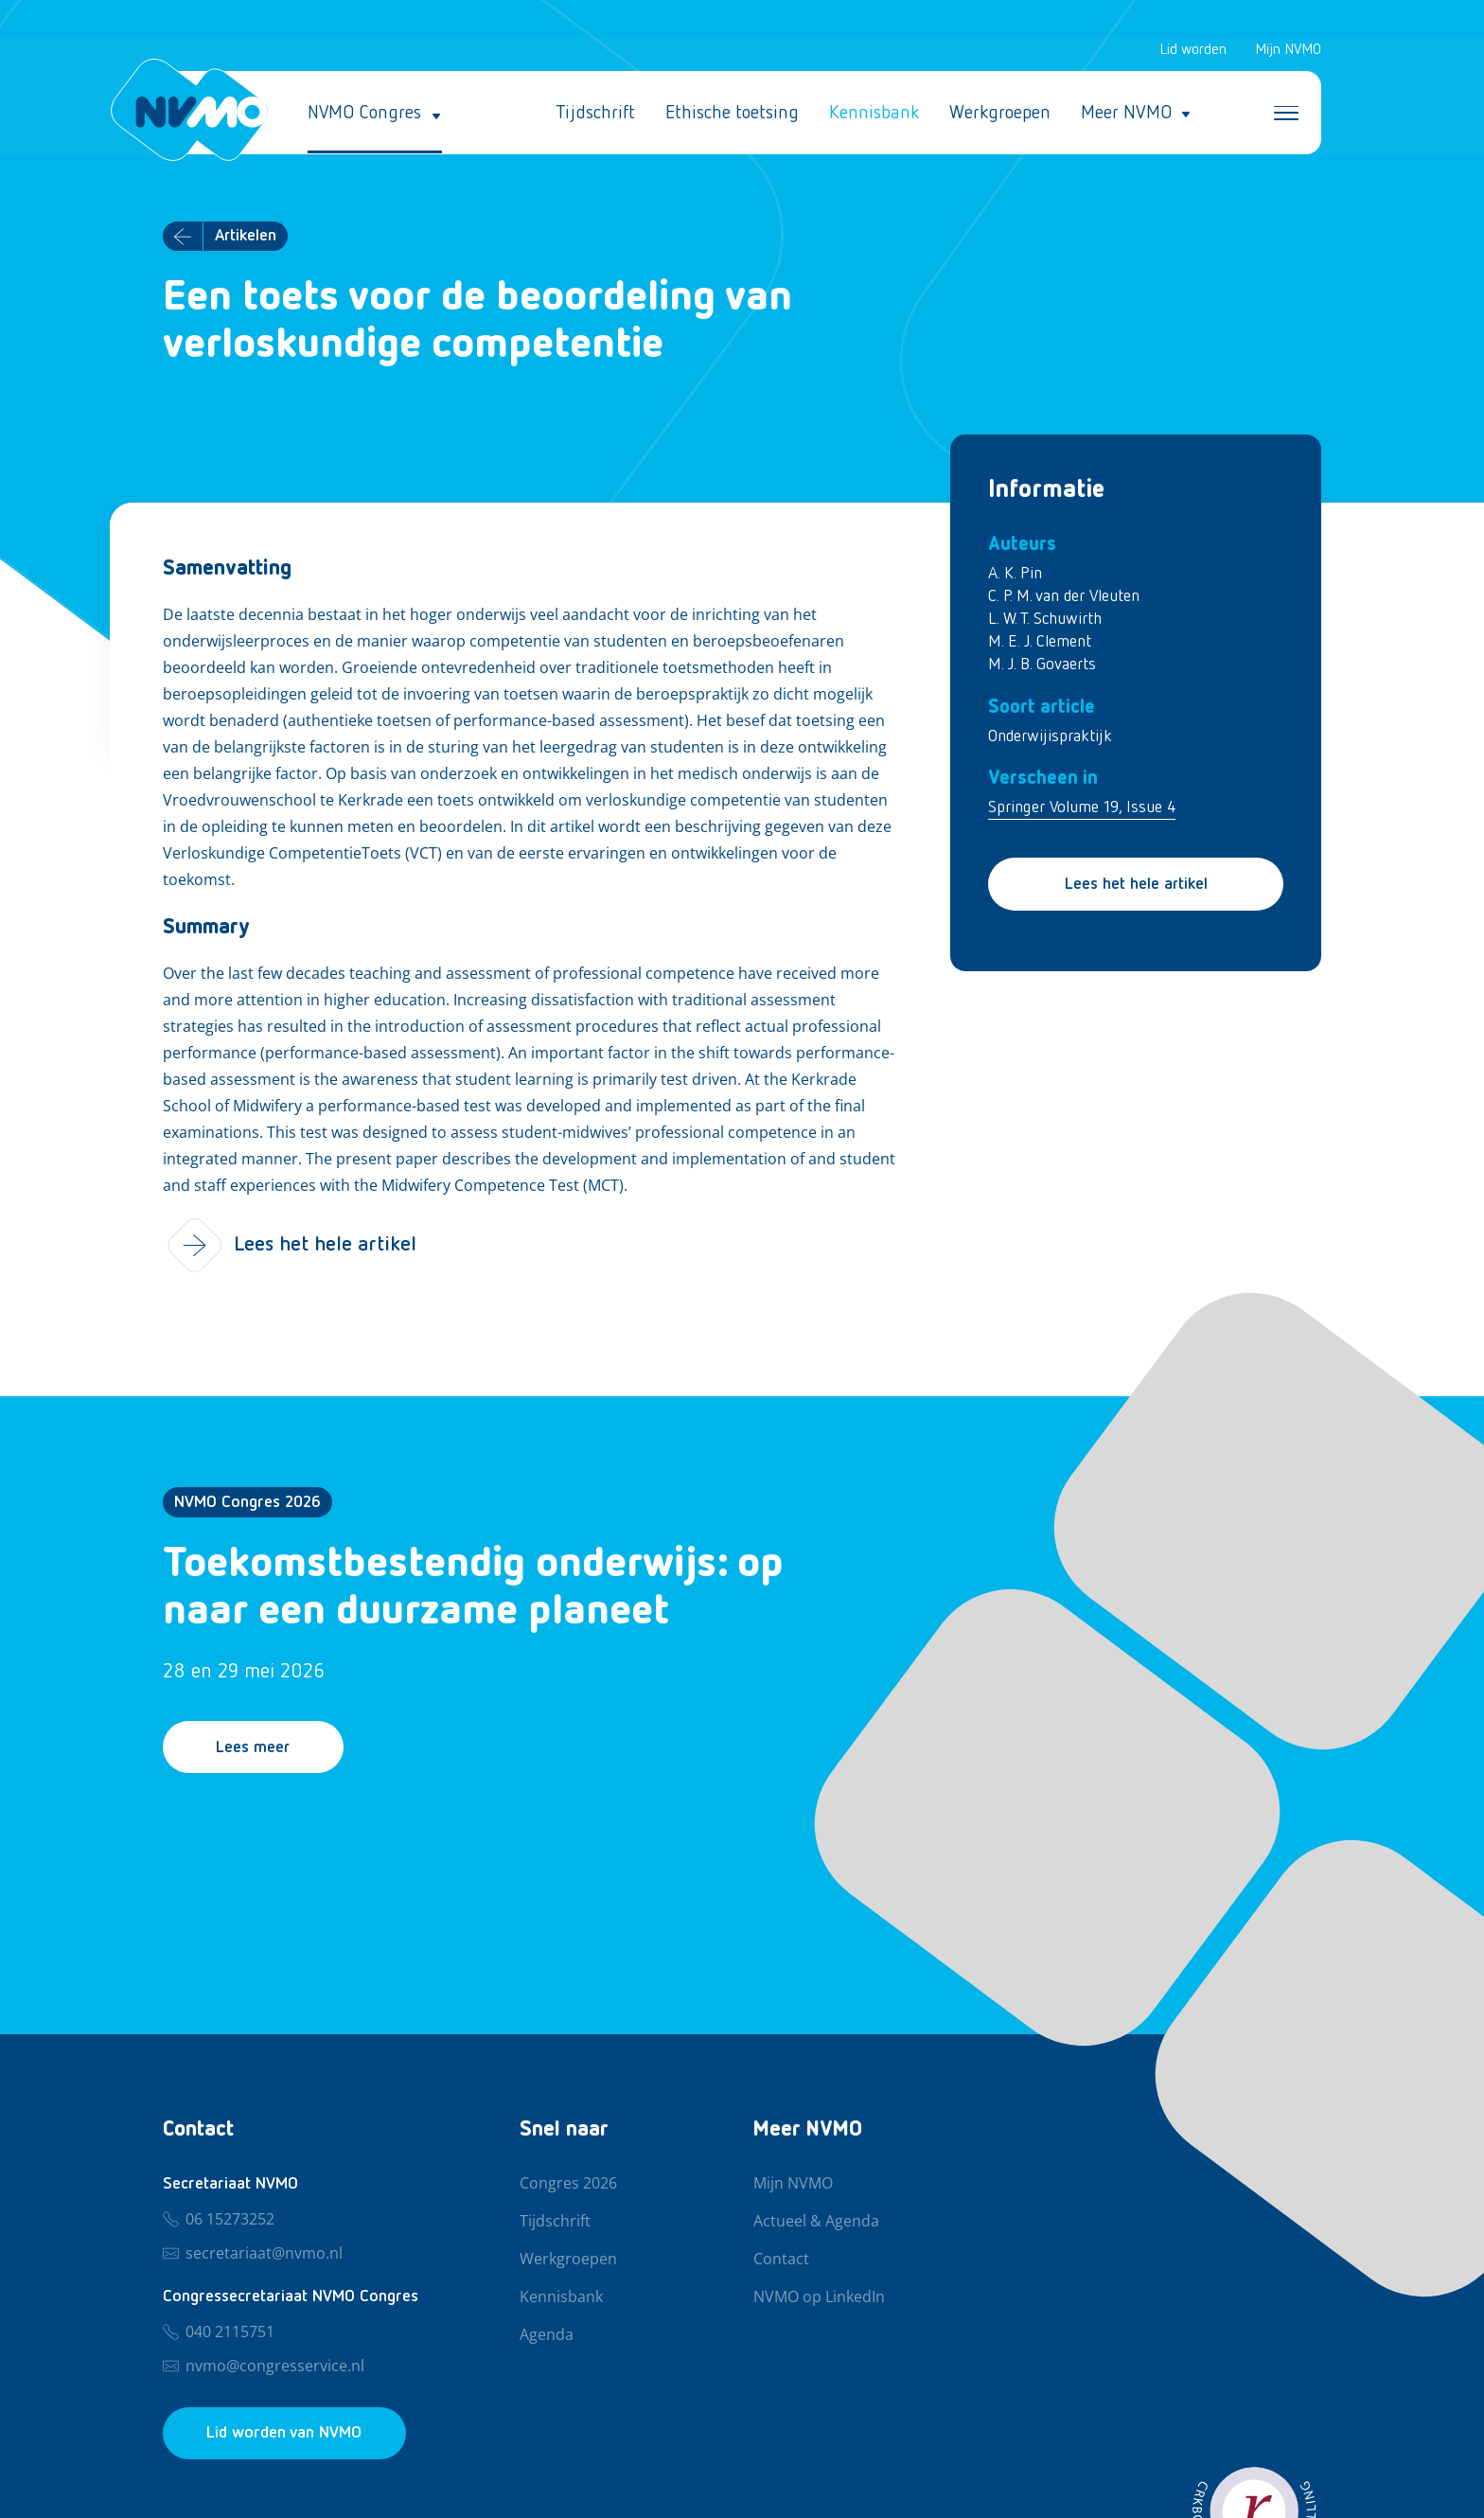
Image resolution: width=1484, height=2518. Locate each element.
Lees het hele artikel (1136, 885)
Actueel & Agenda (816, 2221)
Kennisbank (874, 113)
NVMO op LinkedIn (819, 2297)
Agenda (547, 2335)
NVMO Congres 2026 (247, 1504)
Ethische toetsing (732, 113)
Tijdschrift (595, 113)
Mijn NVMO (1288, 51)
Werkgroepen (1000, 113)
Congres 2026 (568, 2183)
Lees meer (256, 1749)
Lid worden (1193, 51)
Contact (781, 2259)
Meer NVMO (1126, 113)
